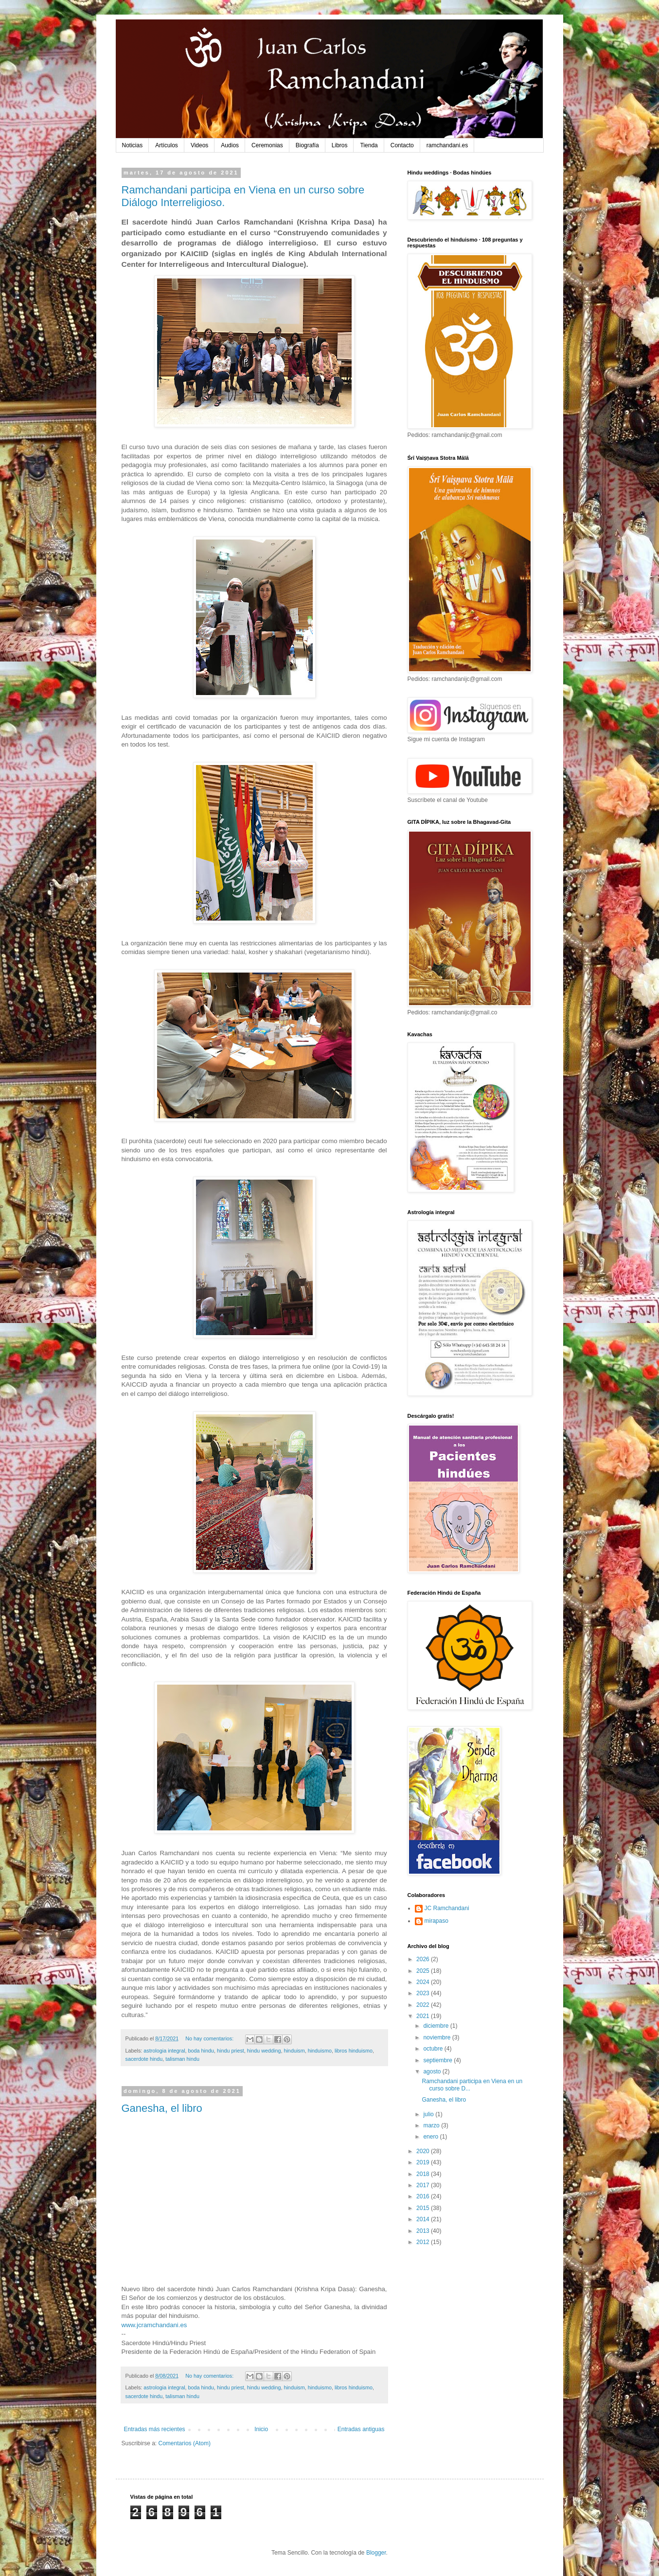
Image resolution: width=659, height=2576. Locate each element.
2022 (423, 2005)
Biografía (307, 145)
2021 (423, 2016)
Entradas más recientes (154, 2429)
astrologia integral (164, 2051)
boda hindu (201, 2051)
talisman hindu (182, 2059)
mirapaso (436, 1920)
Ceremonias (267, 145)
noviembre (437, 2037)
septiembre (438, 2060)
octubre (433, 2048)
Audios (230, 145)
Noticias (132, 145)
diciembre (436, 2025)
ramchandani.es (447, 145)
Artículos (166, 145)
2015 (423, 2208)
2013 (423, 2231)
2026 (423, 1959)
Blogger (376, 2552)
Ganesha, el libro (162, 2108)
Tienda (368, 145)
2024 (423, 1982)
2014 (423, 2219)
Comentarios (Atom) (185, 2443)
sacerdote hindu (144, 2059)
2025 (423, 1970)
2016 (423, 2196)
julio (429, 2114)
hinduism (294, 2051)
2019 (423, 2162)
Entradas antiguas (361, 2429)
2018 (423, 2174)
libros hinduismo (354, 2051)
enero (431, 2136)
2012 (423, 2242)
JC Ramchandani (447, 1908)
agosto (432, 2071)
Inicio (261, 2429)
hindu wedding (264, 2051)
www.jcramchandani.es (154, 2325)
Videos (199, 145)
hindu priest (230, 2051)
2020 (423, 2151)
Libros (340, 145)
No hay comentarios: (210, 2038)
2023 (423, 1993)
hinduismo (320, 2051)
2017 (423, 2185)
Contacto (402, 145)
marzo (432, 2125)
